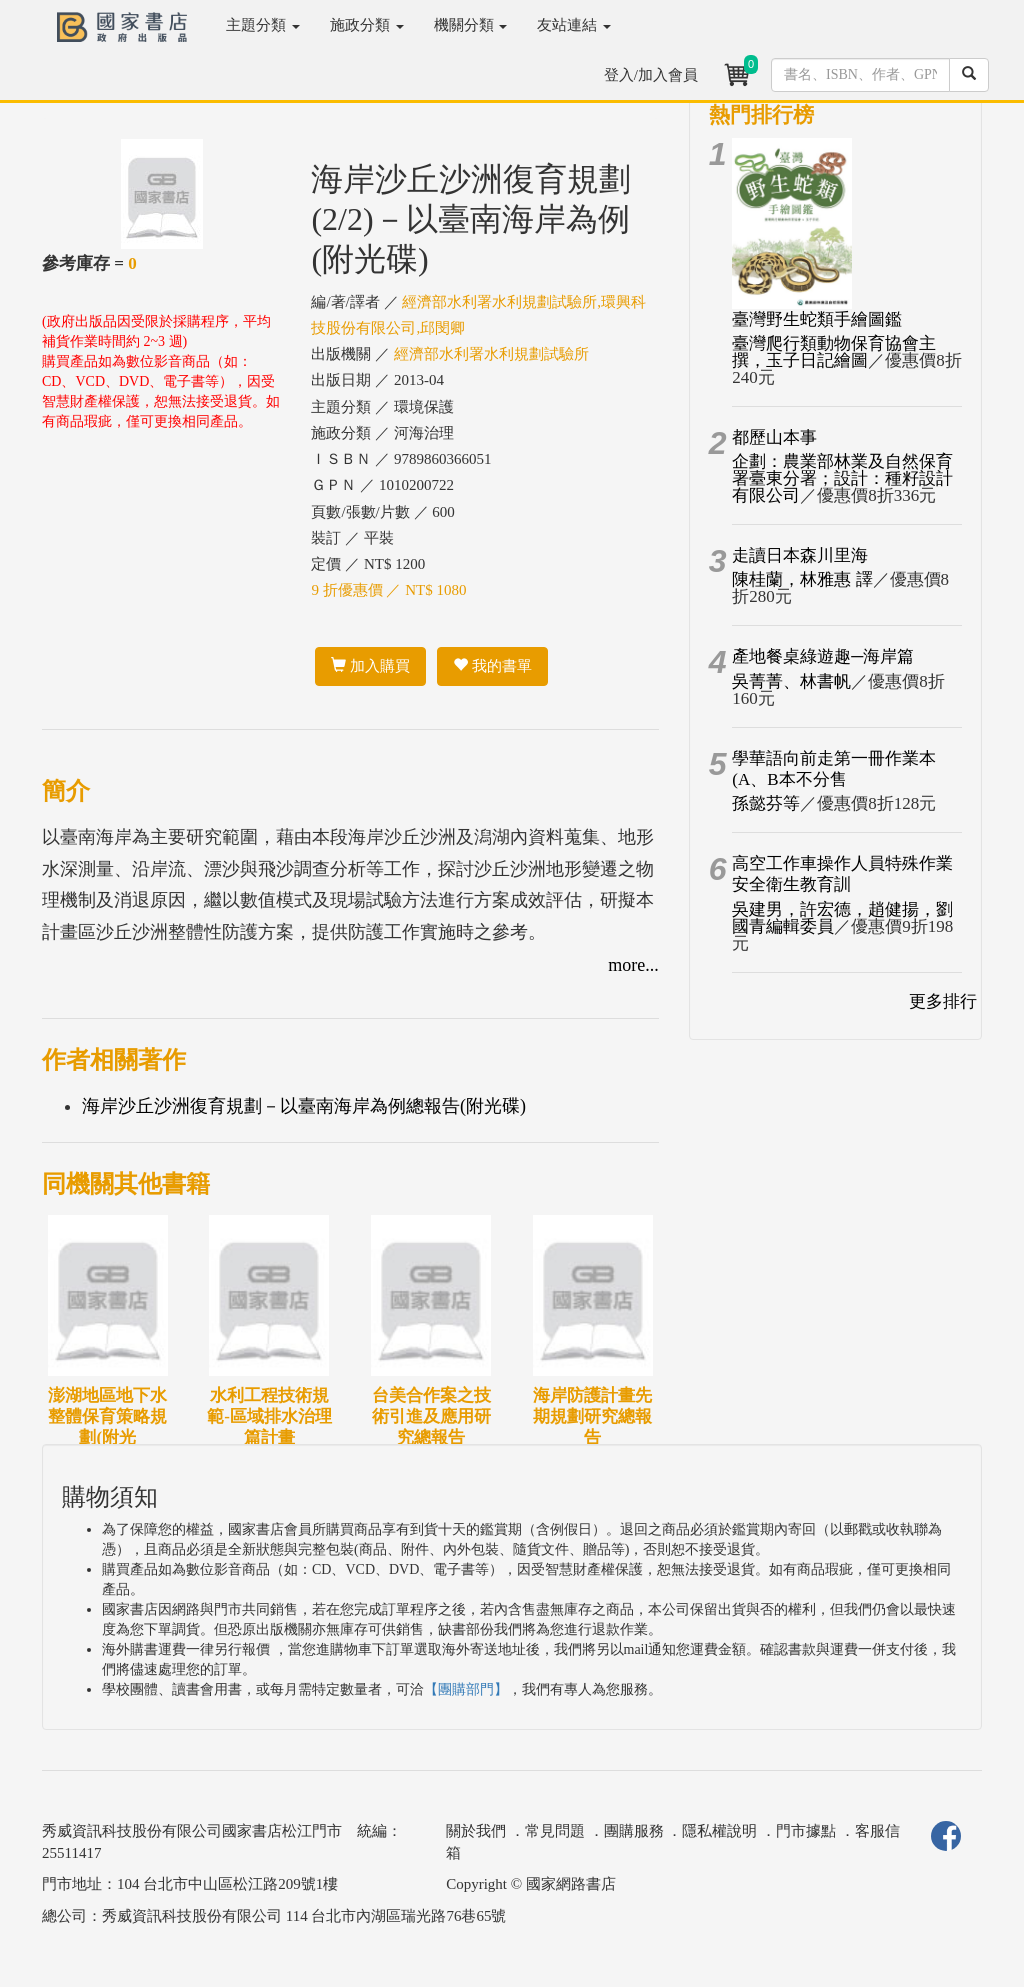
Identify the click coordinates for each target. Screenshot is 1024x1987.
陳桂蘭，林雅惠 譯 (802, 579)
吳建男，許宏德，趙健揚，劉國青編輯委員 (842, 918)
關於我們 (476, 1831)
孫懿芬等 (766, 803)
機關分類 (471, 25)
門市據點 (806, 1831)
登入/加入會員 (651, 75)
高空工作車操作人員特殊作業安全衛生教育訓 (842, 874)
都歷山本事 (774, 437)
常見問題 (555, 1831)
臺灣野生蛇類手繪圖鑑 (817, 319)
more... (633, 965)
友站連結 (574, 25)
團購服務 (634, 1831)
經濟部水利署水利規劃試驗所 (491, 354)
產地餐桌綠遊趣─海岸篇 (823, 656)
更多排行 (943, 1001)
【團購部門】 (466, 1689)
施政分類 (367, 25)
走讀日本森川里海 (800, 555)
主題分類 (263, 25)
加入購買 (370, 666)
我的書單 (492, 666)
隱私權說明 (719, 1831)
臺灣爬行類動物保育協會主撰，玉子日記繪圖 (834, 352)
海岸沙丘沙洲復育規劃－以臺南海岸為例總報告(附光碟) (304, 1106)
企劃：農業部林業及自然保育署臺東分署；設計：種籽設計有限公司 (842, 478)
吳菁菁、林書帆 (791, 681)
